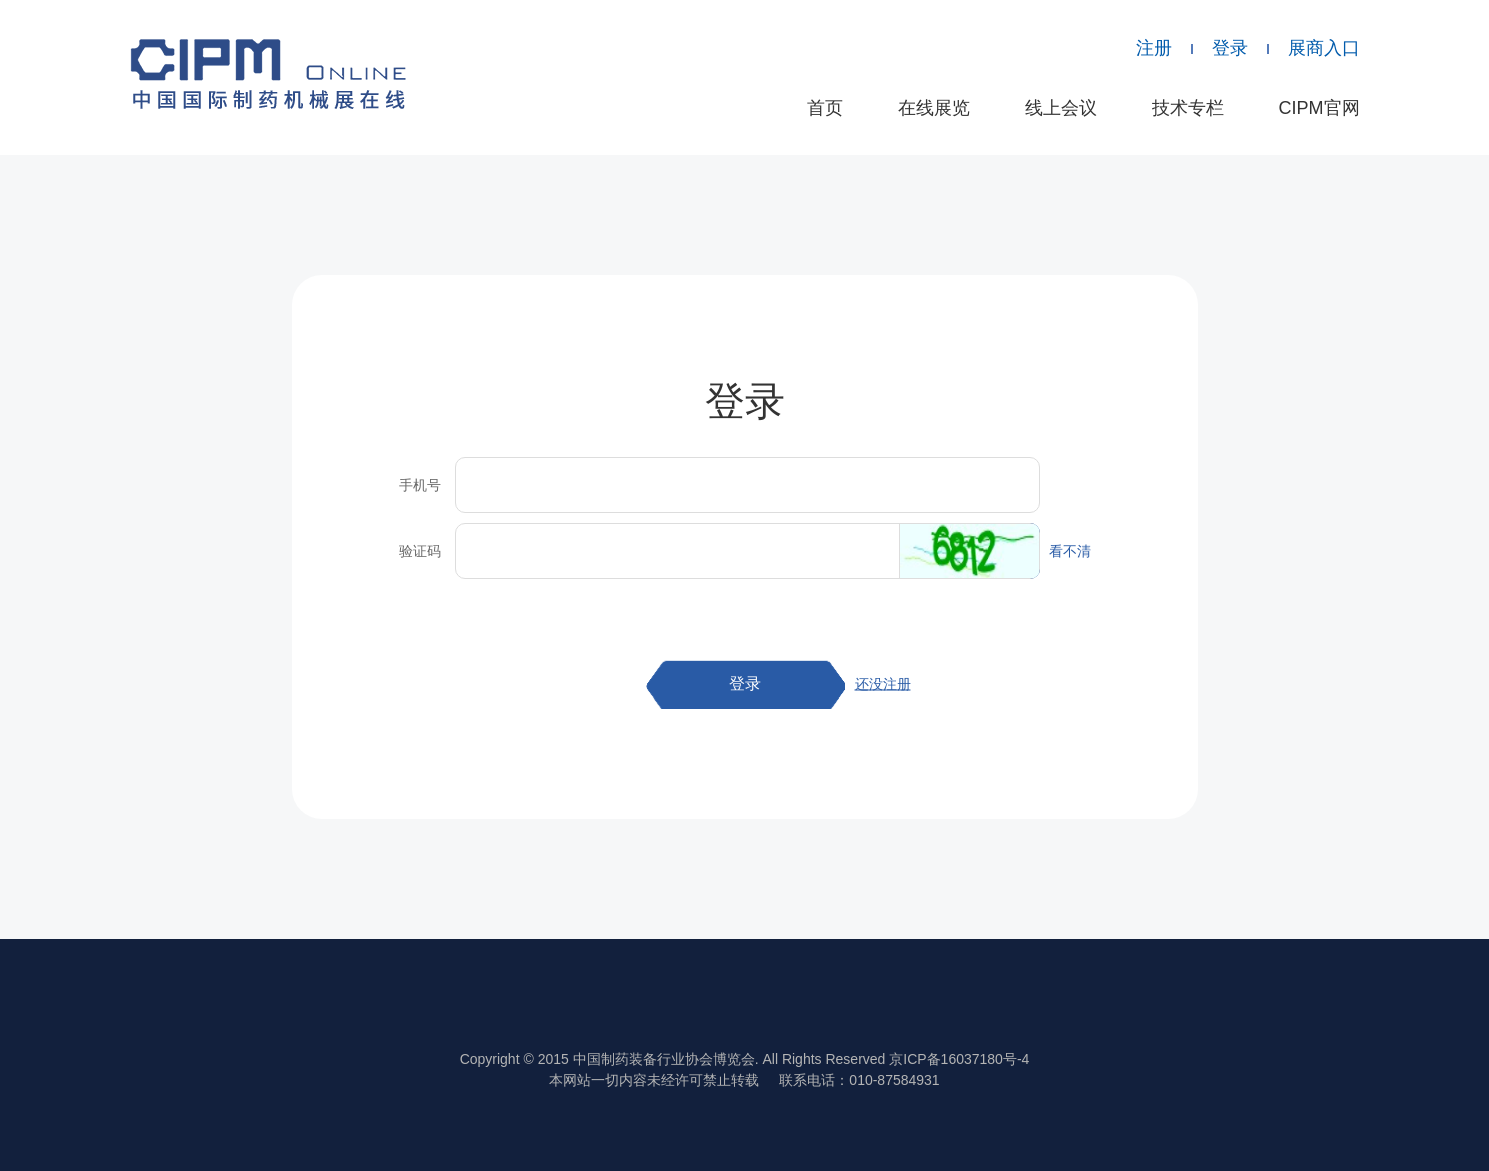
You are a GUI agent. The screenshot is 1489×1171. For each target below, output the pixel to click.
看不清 (1070, 551)
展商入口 (1324, 48)
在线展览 (934, 108)
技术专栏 (1188, 108)
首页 (825, 108)
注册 (1154, 48)
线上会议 (1061, 108)
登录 (1230, 48)
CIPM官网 (1319, 108)
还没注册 (883, 684)
